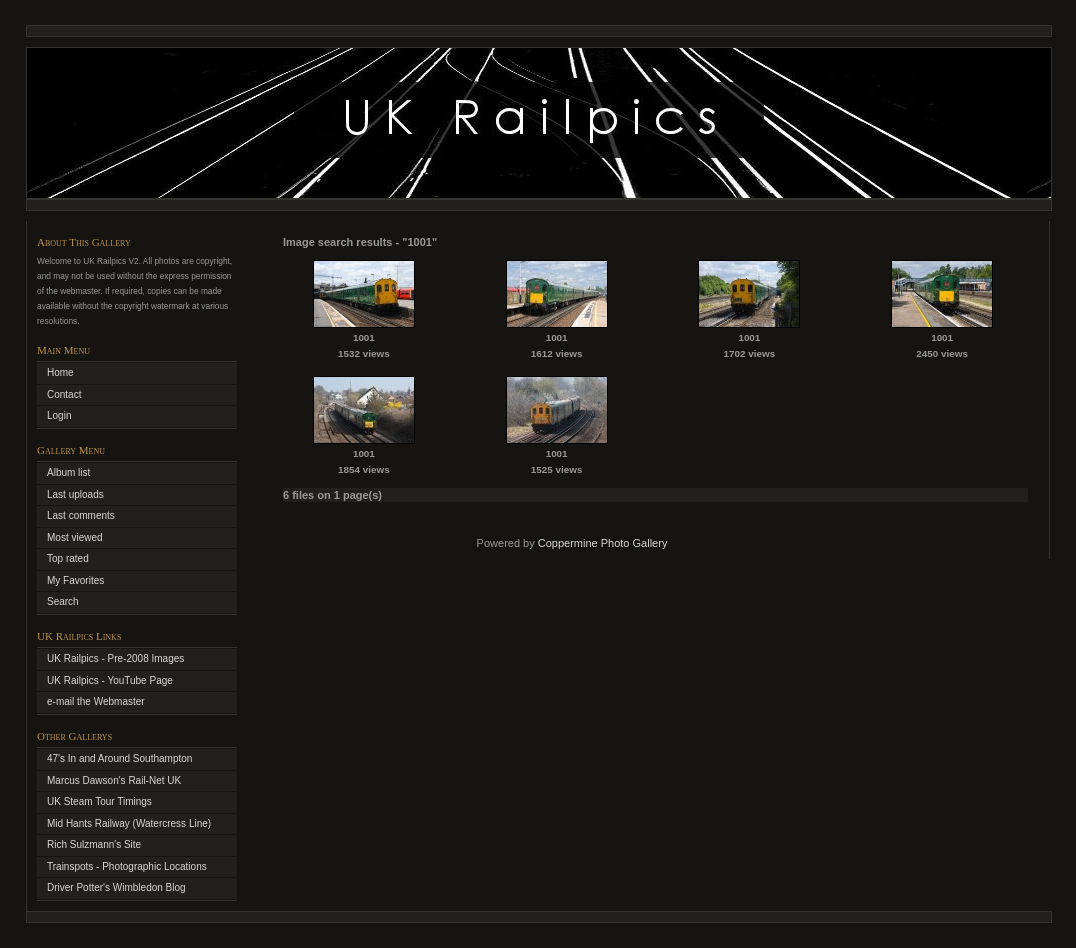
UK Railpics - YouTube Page (110, 680)
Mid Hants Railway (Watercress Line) (129, 823)
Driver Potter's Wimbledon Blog (116, 887)
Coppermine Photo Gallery (603, 543)
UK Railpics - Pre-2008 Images (115, 658)
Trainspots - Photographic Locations (127, 866)
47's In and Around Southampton (119, 758)
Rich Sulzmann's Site (94, 844)
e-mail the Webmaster (96, 701)
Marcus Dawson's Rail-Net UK (114, 780)
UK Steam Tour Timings (99, 801)
